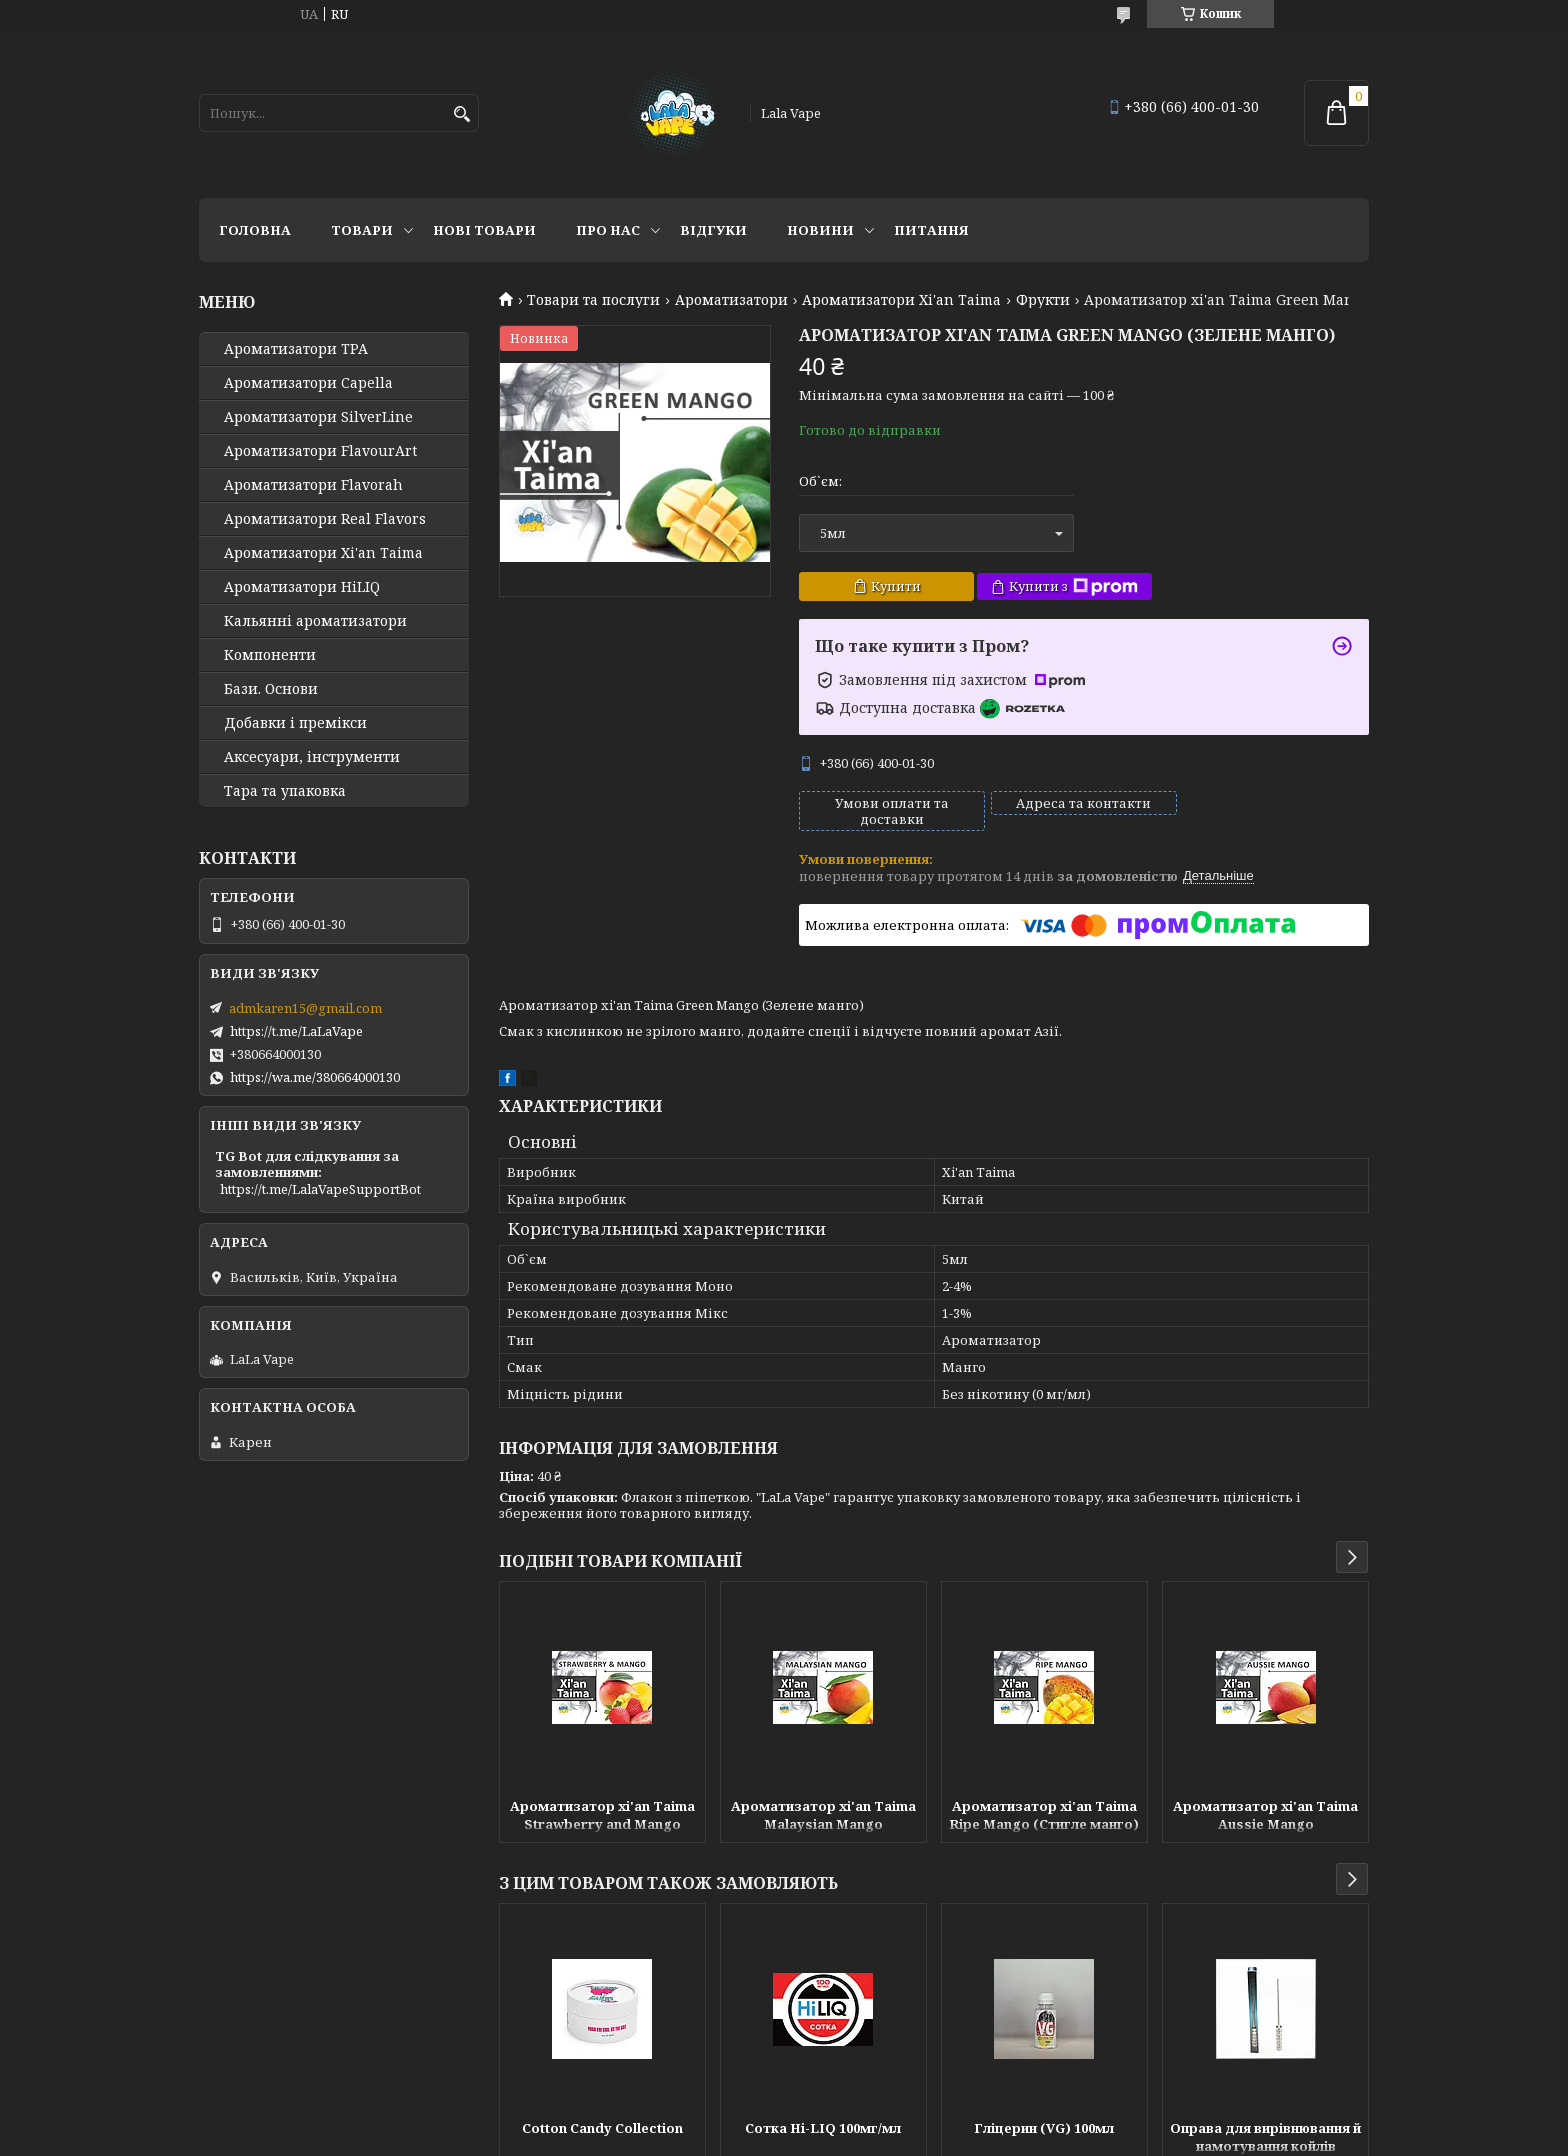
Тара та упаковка (285, 791)
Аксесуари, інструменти (312, 757)
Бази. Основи (271, 689)
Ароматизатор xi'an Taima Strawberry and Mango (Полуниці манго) (602, 1817)
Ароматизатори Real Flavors (325, 519)
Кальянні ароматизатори (315, 621)
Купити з (1073, 586)
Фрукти (1043, 300)
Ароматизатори (731, 300)
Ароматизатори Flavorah (313, 485)
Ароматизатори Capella (308, 383)
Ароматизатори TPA (296, 349)
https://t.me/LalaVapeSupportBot (320, 1189)
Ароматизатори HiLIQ (302, 587)
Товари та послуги (593, 300)
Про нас (608, 230)
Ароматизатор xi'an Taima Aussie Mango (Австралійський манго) (1265, 1817)
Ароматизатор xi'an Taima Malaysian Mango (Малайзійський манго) (823, 1817)
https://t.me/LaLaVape (296, 1031)
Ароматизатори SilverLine (318, 417)
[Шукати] (461, 114)
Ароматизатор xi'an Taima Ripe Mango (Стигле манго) (1044, 1815)
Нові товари (484, 230)
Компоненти (270, 655)
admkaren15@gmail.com (305, 1008)
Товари (362, 230)
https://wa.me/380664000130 (315, 1077)
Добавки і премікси (295, 723)
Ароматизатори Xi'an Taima (901, 300)
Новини (820, 230)
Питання (931, 230)
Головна (255, 230)
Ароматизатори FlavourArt (320, 451)
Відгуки (713, 230)
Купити (896, 586)
